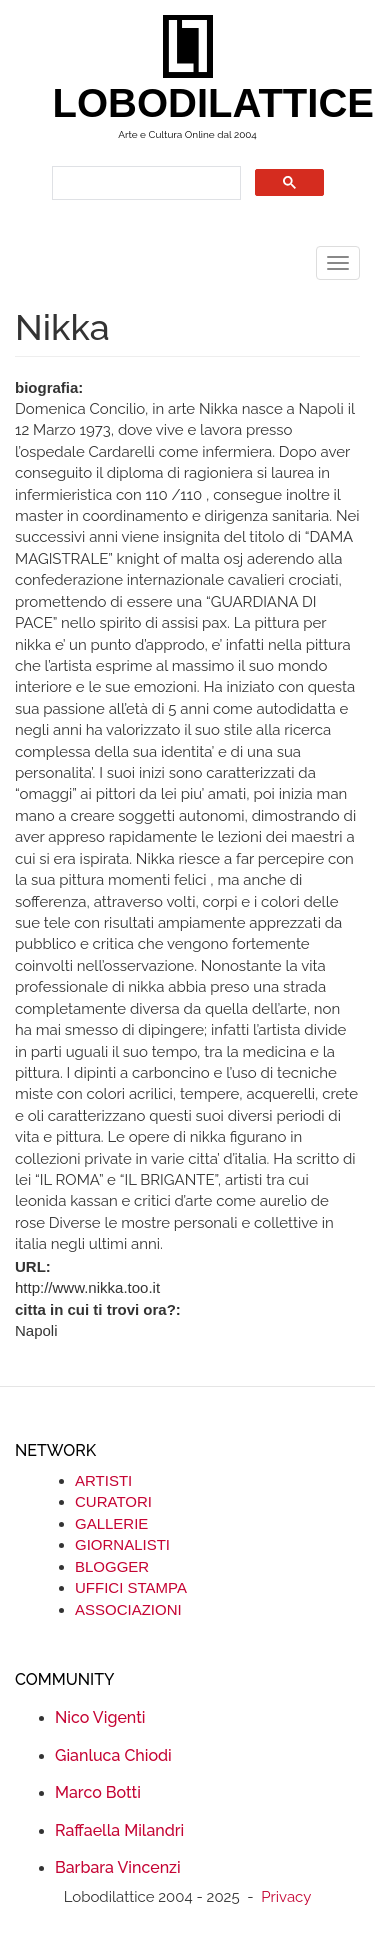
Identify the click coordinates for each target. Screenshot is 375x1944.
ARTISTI (103, 1480)
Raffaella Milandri (119, 1830)
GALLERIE (111, 1523)
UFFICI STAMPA (131, 1587)
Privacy (286, 1897)
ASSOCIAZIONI (128, 1609)
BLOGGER (112, 1566)
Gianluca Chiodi (113, 1755)
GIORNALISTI (122, 1544)
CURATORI (113, 1501)
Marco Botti (98, 1792)
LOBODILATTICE (195, 103)
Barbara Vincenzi (118, 1867)
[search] (144, 183)
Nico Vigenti (100, 1717)
